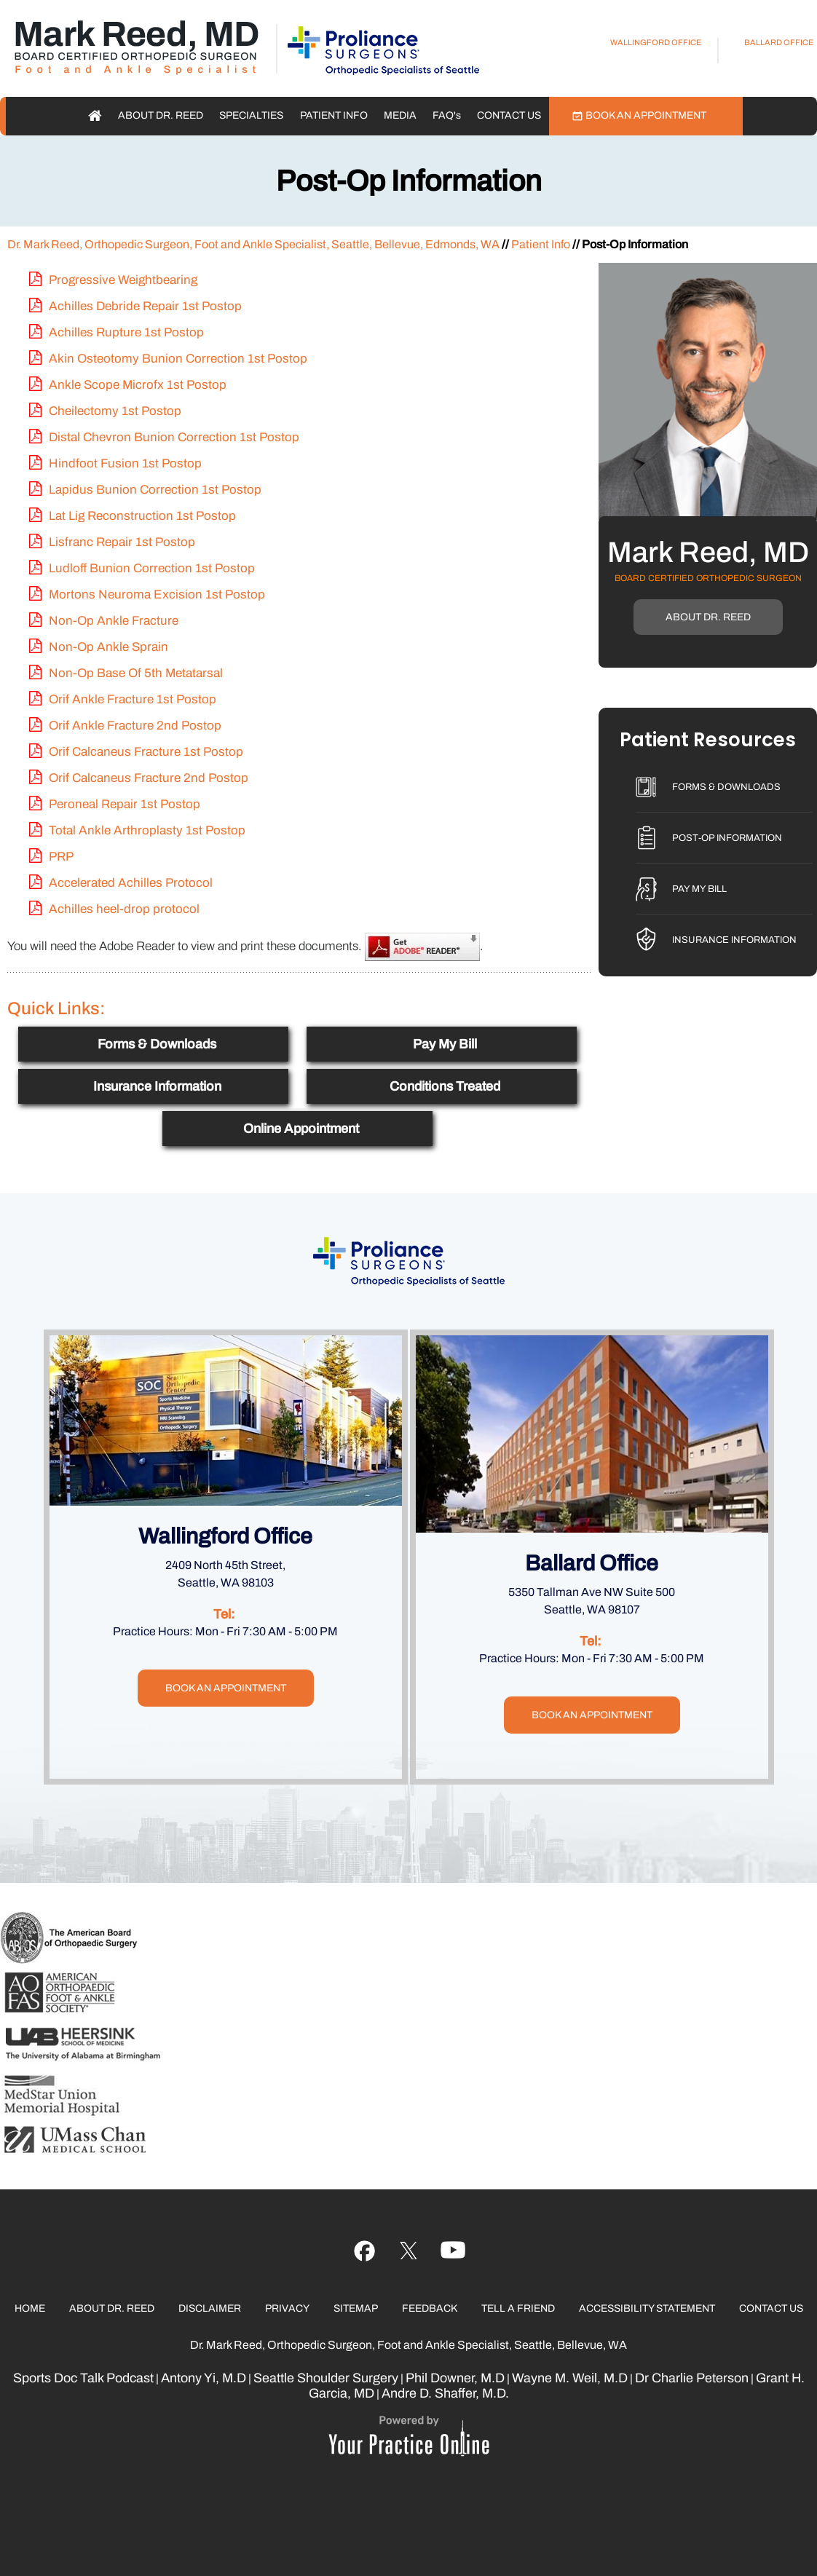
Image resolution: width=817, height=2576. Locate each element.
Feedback (429, 2308)
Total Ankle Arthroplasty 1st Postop (147, 830)
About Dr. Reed (160, 115)
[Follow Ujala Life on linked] (453, 2251)
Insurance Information (157, 1086)
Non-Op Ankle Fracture (113, 621)
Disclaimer (209, 2308)
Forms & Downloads (157, 1044)
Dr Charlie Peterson (692, 2378)
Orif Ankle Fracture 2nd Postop (135, 725)
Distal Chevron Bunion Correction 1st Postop (174, 437)
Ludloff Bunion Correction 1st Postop (152, 568)
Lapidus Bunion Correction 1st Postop (155, 490)
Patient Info (334, 115)
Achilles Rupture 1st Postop (126, 332)
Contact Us (509, 115)
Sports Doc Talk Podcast (83, 2378)
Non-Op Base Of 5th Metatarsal (136, 673)
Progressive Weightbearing (123, 280)
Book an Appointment (645, 115)
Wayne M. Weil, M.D (570, 2378)
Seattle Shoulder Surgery (325, 2378)
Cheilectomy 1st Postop (115, 411)
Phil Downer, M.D (455, 2378)
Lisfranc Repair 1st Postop (122, 542)
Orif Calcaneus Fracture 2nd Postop (148, 778)
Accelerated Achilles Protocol (131, 883)
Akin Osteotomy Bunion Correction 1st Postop (178, 359)
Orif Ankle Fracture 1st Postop (132, 699)
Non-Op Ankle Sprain (108, 647)
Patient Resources (708, 741)
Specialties (251, 115)
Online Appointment (301, 1128)
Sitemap (355, 2308)
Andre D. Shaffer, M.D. (445, 2393)
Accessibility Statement (647, 2308)
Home (95, 116)
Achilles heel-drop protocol (124, 909)
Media (400, 115)
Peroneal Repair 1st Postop (124, 804)
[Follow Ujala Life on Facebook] (364, 2251)
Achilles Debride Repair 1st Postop (145, 306)
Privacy (287, 2308)
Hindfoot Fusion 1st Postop (125, 463)
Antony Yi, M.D (203, 2378)
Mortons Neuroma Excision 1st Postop (157, 594)
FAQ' (447, 115)
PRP (61, 857)
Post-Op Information (727, 838)
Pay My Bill (445, 1044)
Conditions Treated (445, 1086)
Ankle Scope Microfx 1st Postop (137, 385)
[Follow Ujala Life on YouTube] (409, 2251)
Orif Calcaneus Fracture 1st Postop (146, 752)
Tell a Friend (518, 2308)
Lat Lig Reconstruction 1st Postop (142, 516)
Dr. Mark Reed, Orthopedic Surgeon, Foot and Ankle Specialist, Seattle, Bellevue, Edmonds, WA (253, 244)
